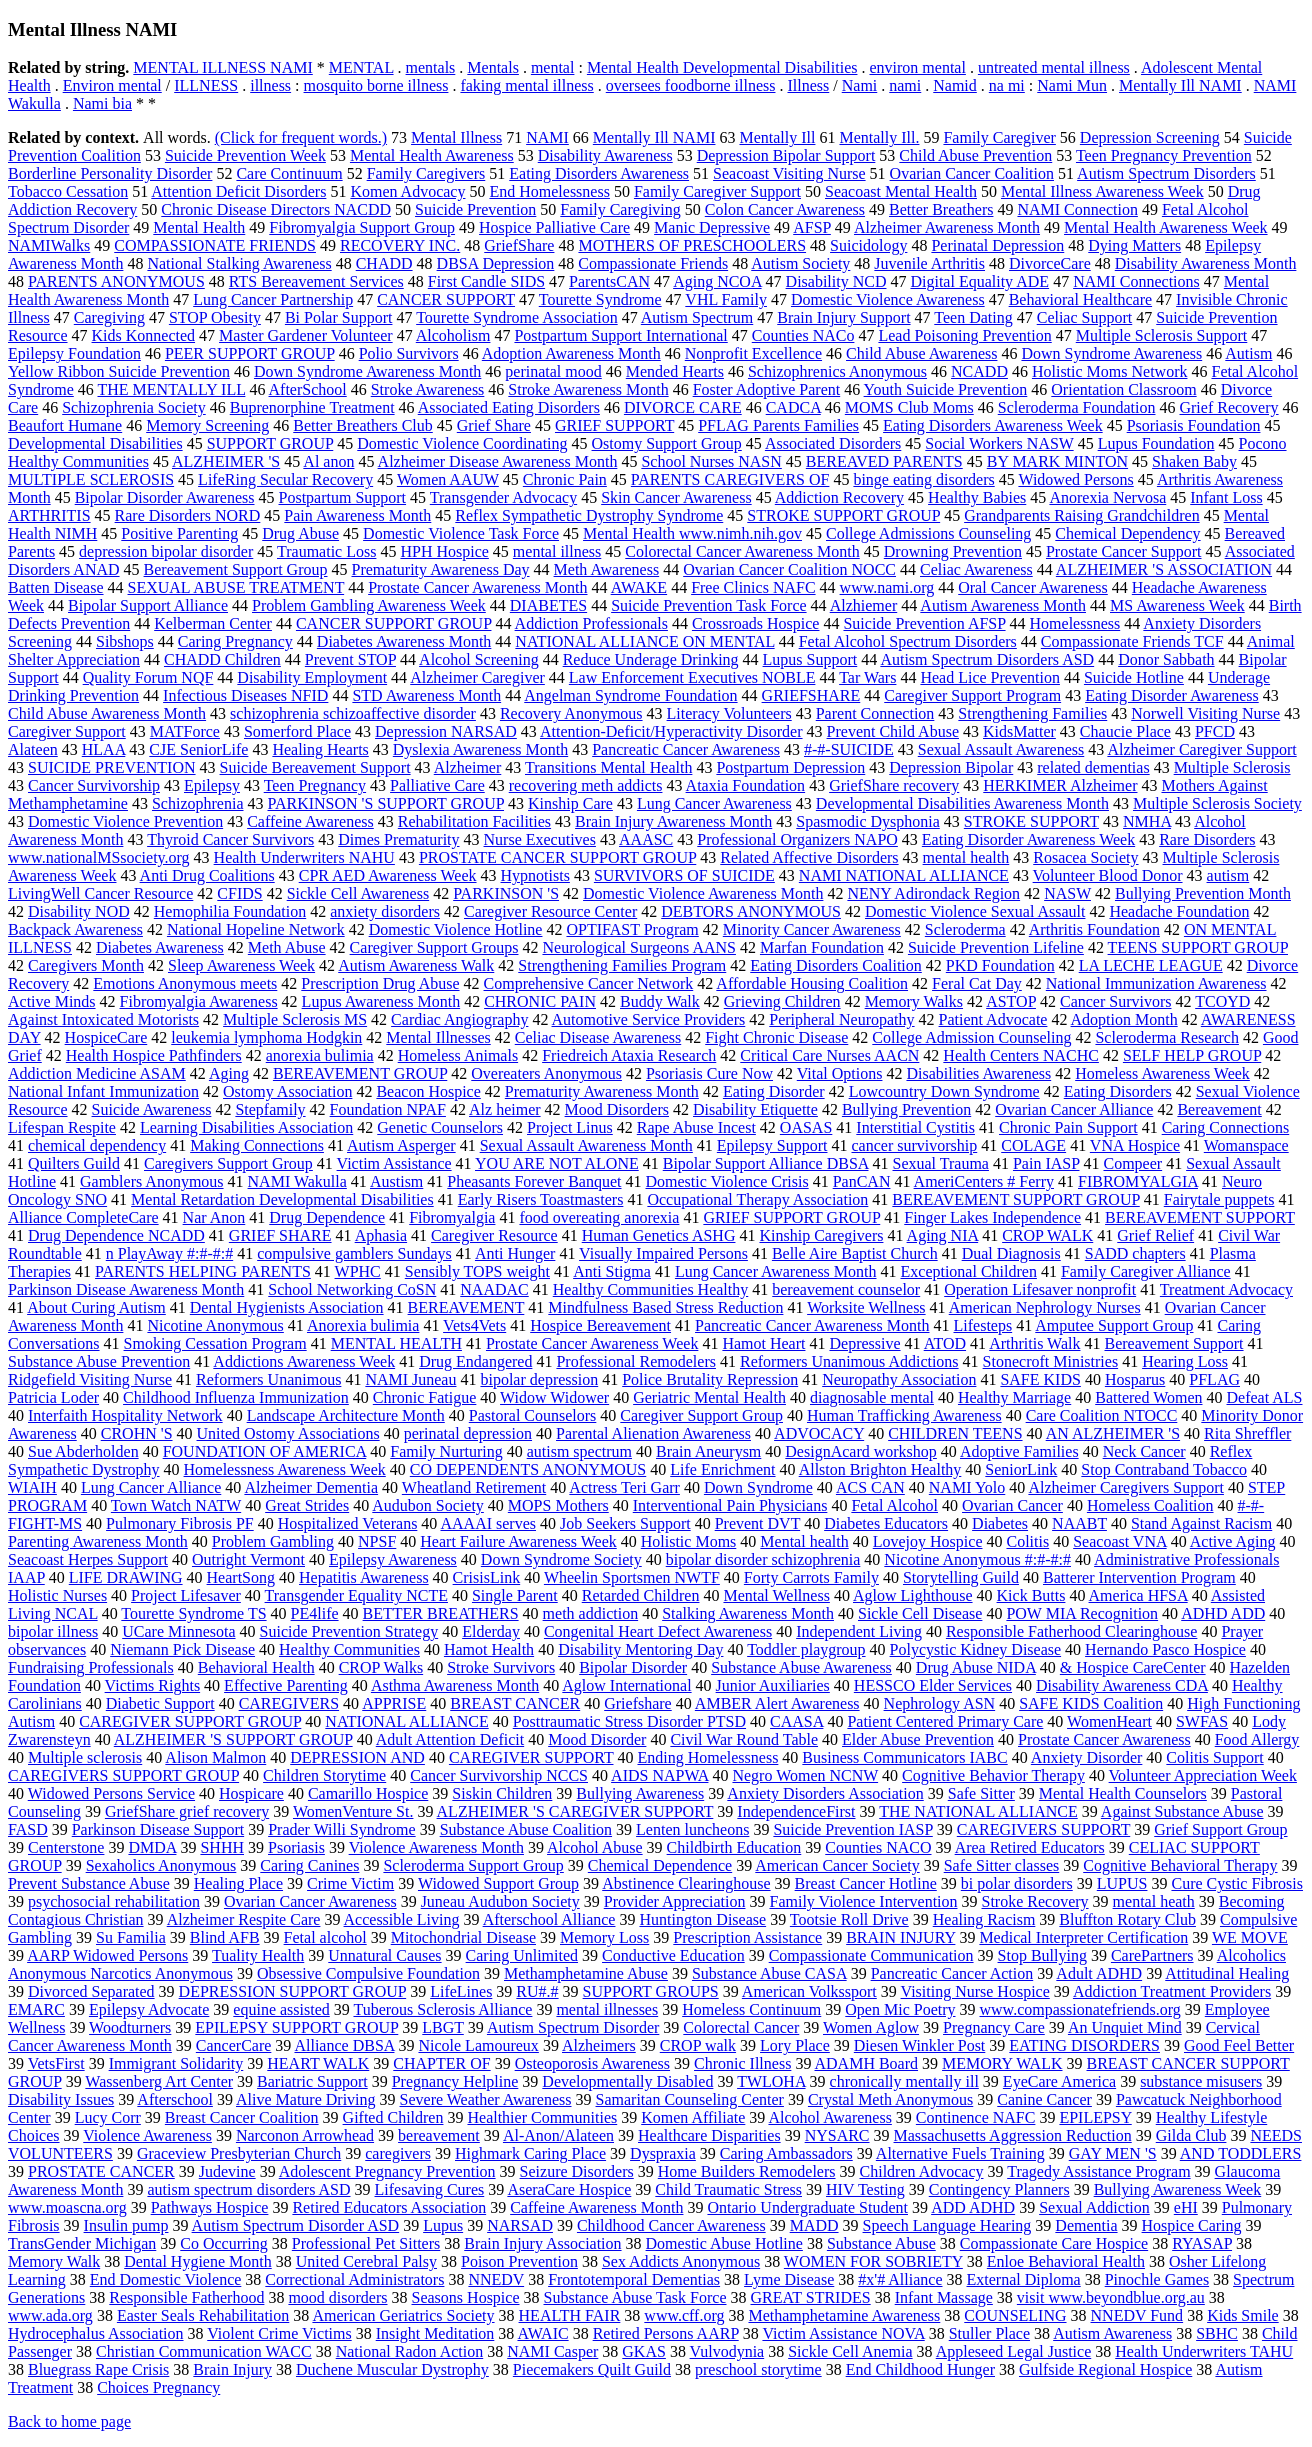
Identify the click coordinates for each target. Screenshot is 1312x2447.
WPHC (358, 1271)
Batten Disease (56, 587)
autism (1228, 875)
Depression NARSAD (446, 731)
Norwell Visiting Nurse (1205, 713)
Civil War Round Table (744, 1739)
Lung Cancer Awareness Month (776, 1271)
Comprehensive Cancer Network (589, 983)
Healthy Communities (349, 1649)
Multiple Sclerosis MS (295, 1019)
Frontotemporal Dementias (634, 2279)
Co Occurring (224, 2243)
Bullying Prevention (906, 1109)
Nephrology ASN (940, 1703)
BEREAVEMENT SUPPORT (1200, 1217)
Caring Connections (1226, 1127)
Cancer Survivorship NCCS (499, 1775)
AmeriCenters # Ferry (984, 1181)
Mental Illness (456, 137)
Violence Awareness (147, 2135)
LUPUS (1122, 1883)
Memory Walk (54, 2261)
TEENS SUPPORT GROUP (1198, 947)
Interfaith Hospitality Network (125, 1415)
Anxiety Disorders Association (825, 1793)
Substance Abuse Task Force (635, 2297)
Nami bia (102, 103)
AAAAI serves (488, 1523)
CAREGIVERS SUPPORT (1043, 1829)
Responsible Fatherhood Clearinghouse (1072, 1631)
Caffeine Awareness (310, 821)
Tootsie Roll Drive (849, 1919)
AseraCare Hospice (569, 2189)
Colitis (1027, 1541)
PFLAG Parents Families (778, 425)
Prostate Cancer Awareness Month (477, 587)
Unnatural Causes (384, 1955)
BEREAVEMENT (466, 1307)
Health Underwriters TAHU (1204, 2351)
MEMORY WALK (1002, 2063)
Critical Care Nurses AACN (829, 1055)
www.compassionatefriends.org (1080, 2009)
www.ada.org (50, 2315)
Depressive (864, 1343)
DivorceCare (1050, 263)
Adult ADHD (1099, 1973)
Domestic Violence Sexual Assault (975, 911)
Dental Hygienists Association (287, 1307)
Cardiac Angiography (459, 1019)
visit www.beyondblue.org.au (1111, 2297)
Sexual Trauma (941, 1163)
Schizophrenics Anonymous (837, 371)
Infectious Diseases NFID (245, 695)
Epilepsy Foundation (74, 353)
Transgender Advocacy (503, 497)
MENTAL (361, 67)
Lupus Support (810, 659)
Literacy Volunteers (729, 713)
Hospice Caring (1192, 2225)
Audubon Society (428, 1505)
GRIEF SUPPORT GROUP (791, 1217)
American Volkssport (809, 1991)
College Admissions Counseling (928, 533)
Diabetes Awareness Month (404, 641)
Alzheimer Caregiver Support (1201, 749)
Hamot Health (489, 1649)
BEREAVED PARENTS (884, 461)
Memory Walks (914, 1001)
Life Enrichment (722, 1469)
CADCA (793, 407)
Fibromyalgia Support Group (362, 227)
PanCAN (862, 1181)
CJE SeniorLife (198, 749)
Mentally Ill (777, 137)
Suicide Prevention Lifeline (996, 947)
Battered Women (1148, 1397)
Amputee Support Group (1114, 1325)
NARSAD (520, 2225)
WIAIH (32, 1487)
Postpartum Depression (790, 767)
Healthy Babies (977, 497)
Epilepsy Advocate (149, 2009)
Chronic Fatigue (425, 1397)
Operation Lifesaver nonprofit (1040, 1289)
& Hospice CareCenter (1133, 1667)
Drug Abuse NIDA (976, 1667)
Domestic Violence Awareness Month (703, 893)
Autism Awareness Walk (416, 965)
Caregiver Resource (494, 1235)
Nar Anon (214, 1217)
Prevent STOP (350, 659)
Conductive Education (673, 1955)
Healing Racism (984, 1919)
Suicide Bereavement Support (315, 767)
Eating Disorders (1118, 1091)
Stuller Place (989, 2333)
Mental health (804, 1541)
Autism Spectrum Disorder (573, 2027)
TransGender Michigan (82, 2243)
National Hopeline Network (256, 929)
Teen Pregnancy (315, 785)
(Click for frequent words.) (301, 137)
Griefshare (638, 1703)
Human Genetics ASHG (659, 1235)
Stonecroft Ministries (1051, 1361)
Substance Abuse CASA (769, 1973)
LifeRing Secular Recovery (285, 479)
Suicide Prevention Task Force (708, 605)
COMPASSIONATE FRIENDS (215, 245)
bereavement (439, 2135)
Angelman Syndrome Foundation (630, 695)
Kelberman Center (213, 623)
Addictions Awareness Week (304, 1361)
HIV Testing (865, 2189)
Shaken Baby (1194, 461)
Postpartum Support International (620, 335)
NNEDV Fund (1137, 2315)
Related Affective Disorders (809, 857)
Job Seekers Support (625, 1523)
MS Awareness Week (1177, 605)
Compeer (1132, 1163)
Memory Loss (604, 1937)
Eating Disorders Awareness (599, 173)
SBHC (1217, 2333)
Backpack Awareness (75, 929)
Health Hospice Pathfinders (154, 1055)
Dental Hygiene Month (198, 2261)
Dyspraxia (663, 2153)
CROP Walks (381, 1667)
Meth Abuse (287, 947)
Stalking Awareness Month (748, 1613)
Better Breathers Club (363, 425)
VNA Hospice (1135, 1145)
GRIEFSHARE (811, 695)
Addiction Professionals (591, 623)
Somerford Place (297, 731)
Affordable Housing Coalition (812, 983)
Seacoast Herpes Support (88, 1559)
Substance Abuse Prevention (99, 1361)
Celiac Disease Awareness (598, 1037)
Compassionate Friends (653, 263)
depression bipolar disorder (166, 551)
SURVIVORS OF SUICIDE (684, 875)
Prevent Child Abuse (893, 731)
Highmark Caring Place (530, 2153)
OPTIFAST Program (632, 929)
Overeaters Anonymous (546, 1073)
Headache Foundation (1179, 911)
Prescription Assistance (747, 1937)
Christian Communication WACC (204, 2351)
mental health (966, 857)
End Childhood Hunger (920, 2369)
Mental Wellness (776, 1595)
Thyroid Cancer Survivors (230, 839)
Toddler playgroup (806, 1649)
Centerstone (66, 1847)
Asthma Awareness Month (455, 1685)
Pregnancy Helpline (455, 2081)
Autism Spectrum (697, 317)
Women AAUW (448, 479)
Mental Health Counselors (1123, 1793)
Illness (808, 85)
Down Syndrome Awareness (1111, 353)
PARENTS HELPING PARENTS (203, 1271)
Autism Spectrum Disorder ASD (296, 2225)
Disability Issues (61, 2099)
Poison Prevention (519, 2261)
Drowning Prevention (953, 551)
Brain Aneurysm (708, 1451)
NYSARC (837, 2135)
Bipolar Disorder (633, 1667)
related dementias (1093, 767)
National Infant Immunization (103, 1091)
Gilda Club (1191, 2135)
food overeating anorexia (599, 1217)
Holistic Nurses (57, 1595)
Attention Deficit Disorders (238, 191)
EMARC (36, 2009)
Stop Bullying (1042, 1955)
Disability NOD (79, 911)
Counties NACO (878, 1847)
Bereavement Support (1173, 1343)
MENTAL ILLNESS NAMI (222, 67)
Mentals (493, 67)
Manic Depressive (712, 227)
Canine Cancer (1044, 2099)
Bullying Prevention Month (1203, 893)
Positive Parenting (179, 533)
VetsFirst (56, 2063)
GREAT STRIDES (811, 2297)
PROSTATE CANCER (101, 2171)
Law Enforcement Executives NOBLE (692, 677)
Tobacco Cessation (68, 191)
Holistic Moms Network (1110, 371)
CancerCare (234, 2045)
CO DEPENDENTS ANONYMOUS (528, 1469)
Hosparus (1135, 1379)
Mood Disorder (597, 1739)
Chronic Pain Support (1068, 1127)
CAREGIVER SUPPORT (531, 1757)
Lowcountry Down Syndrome (944, 1091)
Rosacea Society (1085, 857)
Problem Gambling (273, 1541)
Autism (1248, 353)
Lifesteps (983, 1325)
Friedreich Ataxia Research (629, 1055)
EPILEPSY (1095, 2117)
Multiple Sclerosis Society (1217, 803)
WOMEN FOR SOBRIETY (873, 2261)
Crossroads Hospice (756, 623)
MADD (814, 2225)
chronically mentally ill (904, 2081)
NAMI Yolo (967, 1487)
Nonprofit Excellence (753, 353)
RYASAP (1202, 2243)
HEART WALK (318, 2063)
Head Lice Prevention (990, 677)
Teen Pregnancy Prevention (1164, 155)
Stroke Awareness (428, 389)
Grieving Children (782, 1001)
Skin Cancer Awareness (676, 497)
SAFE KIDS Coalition (1091, 1703)
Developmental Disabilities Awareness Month (962, 803)
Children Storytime (324, 1775)
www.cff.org (684, 2315)
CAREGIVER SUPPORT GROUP (190, 1721)
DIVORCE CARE (683, 407)
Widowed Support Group (498, 1883)
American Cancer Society (837, 1865)
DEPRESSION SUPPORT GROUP (293, 1991)
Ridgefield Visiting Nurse (90, 1379)
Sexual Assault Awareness (1001, 749)
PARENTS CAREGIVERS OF (730, 479)
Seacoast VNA (1119, 1541)
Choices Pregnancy (158, 2387)
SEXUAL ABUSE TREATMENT (236, 587)
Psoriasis (296, 1847)
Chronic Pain (565, 479)
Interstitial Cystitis (915, 1127)
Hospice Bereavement (600, 1325)
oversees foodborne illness (691, 85)
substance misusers (1201, 2081)
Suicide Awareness (152, 1109)
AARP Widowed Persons (107, 1955)
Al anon (328, 461)
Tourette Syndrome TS (193, 1613)
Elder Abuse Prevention (918, 1739)
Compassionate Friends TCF (1132, 641)
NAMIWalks (49, 245)
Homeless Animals (458, 1055)
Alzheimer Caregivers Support (1126, 1487)
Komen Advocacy (407, 191)
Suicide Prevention (475, 209)
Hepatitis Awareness (364, 1577)
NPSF (377, 1541)
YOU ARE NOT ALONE (557, 1163)
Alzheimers (599, 2045)
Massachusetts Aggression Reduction (1013, 2135)
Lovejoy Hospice (928, 1541)
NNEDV (496, 2279)
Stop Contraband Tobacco (1164, 1469)
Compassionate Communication (871, 1955)
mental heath (1154, 1901)
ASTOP (1011, 1001)
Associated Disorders (833, 443)
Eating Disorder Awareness (1172, 695)
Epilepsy (212, 785)
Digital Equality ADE (979, 281)
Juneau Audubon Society (500, 1901)
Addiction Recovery (839, 497)
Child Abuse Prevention (975, 155)
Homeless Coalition (1150, 1505)
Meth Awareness (607, 569)
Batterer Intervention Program (1139, 1577)
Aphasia (381, 1235)
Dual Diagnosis (1011, 1253)
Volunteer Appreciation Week (1203, 1775)
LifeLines (461, 1991)
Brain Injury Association (542, 2243)
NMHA (1147, 821)
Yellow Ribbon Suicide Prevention (119, 371)
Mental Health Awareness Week (1166, 227)
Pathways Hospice (210, 2207)
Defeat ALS (1265, 1397)
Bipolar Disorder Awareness (165, 497)
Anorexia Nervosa (1107, 497)
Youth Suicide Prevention (946, 389)
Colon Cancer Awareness (785, 209)
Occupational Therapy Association (757, 1199)
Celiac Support (1085, 317)
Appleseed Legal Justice (1014, 2351)
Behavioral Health (256, 1667)
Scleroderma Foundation (1077, 407)
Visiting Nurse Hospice (975, 1991)
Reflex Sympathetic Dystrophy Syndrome (589, 515)
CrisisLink (487, 1577)
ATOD (945, 1343)
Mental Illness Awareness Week (1102, 191)
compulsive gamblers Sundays (354, 1253)
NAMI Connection (1077, 209)
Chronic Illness (742, 2063)
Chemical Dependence (660, 1865)
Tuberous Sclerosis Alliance (442, 2009)
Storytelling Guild (961, 1577)
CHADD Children (222, 659)
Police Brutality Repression (710, 1379)
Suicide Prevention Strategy (349, 1631)
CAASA (796, 1721)
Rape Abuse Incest (696, 1127)
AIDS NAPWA (659, 1775)
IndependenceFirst (796, 1811)
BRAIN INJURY (900, 1937)
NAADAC (494, 1289)
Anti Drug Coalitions (207, 875)
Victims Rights (153, 1685)
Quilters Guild (74, 1163)
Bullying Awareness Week (1178, 2189)
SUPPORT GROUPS (651, 1991)
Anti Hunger (515, 1253)
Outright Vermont (248, 1559)
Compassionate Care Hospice (1054, 2243)
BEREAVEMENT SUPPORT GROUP (1015, 1199)
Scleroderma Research (1166, 1037)
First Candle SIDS (486, 281)
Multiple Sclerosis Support (1162, 335)
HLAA (104, 749)
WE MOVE (1250, 1937)
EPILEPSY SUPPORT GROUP (296, 2027)
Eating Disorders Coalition (836, 965)
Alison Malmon (215, 1757)
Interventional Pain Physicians (730, 1505)
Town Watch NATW (176, 1505)
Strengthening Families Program (622, 965)
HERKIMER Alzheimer (1060, 785)
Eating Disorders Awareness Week (993, 425)
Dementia (1086, 2225)
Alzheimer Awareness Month (947, 227)
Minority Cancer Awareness (812, 929)
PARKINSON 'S (506, 893)
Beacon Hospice (428, 1091)
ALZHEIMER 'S (226, 461)
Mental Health (199, 227)
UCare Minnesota (178, 1631)
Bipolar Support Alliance (148, 605)
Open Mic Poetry (900, 2009)
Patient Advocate (993, 1019)
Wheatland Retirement (474, 1487)
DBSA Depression (496, 263)
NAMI (547, 137)
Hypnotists (535, 875)
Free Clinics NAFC (753, 587)
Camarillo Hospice (368, 1793)
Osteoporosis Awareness (592, 2063)
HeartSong (241, 1577)
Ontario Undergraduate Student (807, 2207)
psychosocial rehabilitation (114, 1901)
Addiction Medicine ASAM (97, 1073)
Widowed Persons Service (111, 1793)
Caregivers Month (86, 965)
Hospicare (251, 1793)
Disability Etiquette (755, 1109)
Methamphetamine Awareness (844, 2315)
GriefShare (519, 245)
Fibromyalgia (452, 1217)
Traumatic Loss (326, 551)
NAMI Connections (1136, 281)
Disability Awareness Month (1206, 263)
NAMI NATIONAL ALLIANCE (904, 875)
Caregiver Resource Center (550, 911)
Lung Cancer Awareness (714, 803)
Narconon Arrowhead (305, 2135)
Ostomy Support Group (667, 443)
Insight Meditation (435, 2333)
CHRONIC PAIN (540, 1001)
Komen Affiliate (693, 2117)
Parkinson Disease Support (158, 1829)
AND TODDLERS (1241, 2153)
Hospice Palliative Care (554, 227)
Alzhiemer (864, 605)
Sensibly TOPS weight (477, 1271)
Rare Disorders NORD (188, 515)
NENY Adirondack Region (933, 893)
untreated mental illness (1054, 67)
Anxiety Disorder (1087, 1757)
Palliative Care (437, 785)
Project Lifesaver (186, 1595)
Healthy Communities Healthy (651, 1289)
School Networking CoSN (352, 1289)
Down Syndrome (758, 1487)
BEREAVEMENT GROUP (360, 1073)
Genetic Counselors (440, 1127)
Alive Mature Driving (306, 2099)
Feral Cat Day (977, 983)
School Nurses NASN (711, 461)
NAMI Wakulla (297, 1181)
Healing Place (238, 1883)
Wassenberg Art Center (159, 2081)
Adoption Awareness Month (571, 353)
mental (553, 67)
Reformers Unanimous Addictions (849, 1361)
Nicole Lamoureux (478, 2045)
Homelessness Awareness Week (285, 1469)
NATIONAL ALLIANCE (406, 1721)
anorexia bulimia (320, 1055)
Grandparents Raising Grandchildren (1081, 515)
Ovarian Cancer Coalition (972, 173)
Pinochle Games (1157, 2279)
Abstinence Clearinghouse (686, 1883)
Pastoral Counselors (533, 1415)
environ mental (917, 67)
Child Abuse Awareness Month (107, 713)
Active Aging (1233, 1541)
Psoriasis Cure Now (709, 1073)
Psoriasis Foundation (1194, 425)
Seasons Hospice (466, 2297)
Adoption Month (1124, 1019)
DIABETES (548, 605)
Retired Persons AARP (666, 2333)
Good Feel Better (1239, 2045)
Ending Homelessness (707, 1757)
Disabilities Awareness (978, 1073)
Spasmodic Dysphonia (868, 821)
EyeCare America (1059, 2081)
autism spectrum (579, 1451)
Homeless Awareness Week (1162, 1073)
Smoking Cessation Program (215, 1343)
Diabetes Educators (886, 1523)
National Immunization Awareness (1156, 983)
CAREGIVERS (289, 1703)
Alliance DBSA (344, 2045)
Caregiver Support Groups (434, 947)
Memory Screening (207, 425)
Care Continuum (289, 173)
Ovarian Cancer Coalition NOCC (789, 569)
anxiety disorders (385, 911)
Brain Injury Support (843, 317)
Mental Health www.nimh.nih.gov (692, 533)
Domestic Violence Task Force (461, 533)
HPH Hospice (444, 551)
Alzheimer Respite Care (244, 1919)
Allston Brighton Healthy (880, 1469)
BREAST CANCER (515, 1703)
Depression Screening (1150, 137)
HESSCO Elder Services (933, 1685)
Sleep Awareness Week (241, 965)
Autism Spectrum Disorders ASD (987, 659)
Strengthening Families (1032, 713)
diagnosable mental (872, 1397)
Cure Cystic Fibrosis (1237, 1883)
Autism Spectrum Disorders (1166, 173)
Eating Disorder (774, 1091)
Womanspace (1246, 1145)
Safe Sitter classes (1002, 1865)
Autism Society (800, 263)
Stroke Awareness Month (588, 389)
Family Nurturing (446, 1451)
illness (270, 85)
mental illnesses (607, 2009)
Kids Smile (1243, 2315)
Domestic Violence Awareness (888, 299)
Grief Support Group (1220, 1829)
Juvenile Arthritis (929, 263)
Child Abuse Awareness (921, 353)
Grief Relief (1155, 1235)
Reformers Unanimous (268, 1379)
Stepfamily (270, 1109)
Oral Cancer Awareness (1033, 587)
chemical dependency (97, 1145)
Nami (860, 85)
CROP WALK (1047, 1235)
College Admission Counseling (971, 1037)
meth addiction (591, 1613)
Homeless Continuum (751, 2009)
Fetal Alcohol (894, 1505)
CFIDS (239, 893)
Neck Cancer (1144, 1451)
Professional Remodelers (636, 1361)
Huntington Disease (702, 1919)
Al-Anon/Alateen (558, 2135)
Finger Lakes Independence (992, 1217)
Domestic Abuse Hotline (724, 2243)
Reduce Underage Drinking (651, 659)
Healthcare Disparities (709, 2135)
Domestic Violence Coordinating (462, 443)
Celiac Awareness (976, 569)
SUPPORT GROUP (270, 443)
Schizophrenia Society (134, 407)
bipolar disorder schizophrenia (763, 1559)
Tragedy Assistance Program (1098, 2171)
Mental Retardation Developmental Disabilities (282, 1199)
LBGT (442, 2027)
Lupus (443, 2225)
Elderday (491, 1631)
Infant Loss (1226, 497)
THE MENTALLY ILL (172, 389)
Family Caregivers (426, 173)
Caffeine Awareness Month (596, 2207)
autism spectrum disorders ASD (248, 2189)
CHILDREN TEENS (955, 1433)
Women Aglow (871, 2027)
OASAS (806, 1127)
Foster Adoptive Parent (767, 389)
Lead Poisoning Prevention (964, 335)
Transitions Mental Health (608, 767)
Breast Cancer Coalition (242, 2117)
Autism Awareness (1112, 2333)
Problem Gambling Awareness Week (369, 605)
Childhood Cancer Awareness (671, 2225)
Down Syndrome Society (561, 1559)
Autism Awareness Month (1003, 605)
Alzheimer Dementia (311, 1487)
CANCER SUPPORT (446, 299)
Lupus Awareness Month (381, 1001)
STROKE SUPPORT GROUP (843, 515)
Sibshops (125, 641)
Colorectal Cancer (741, 2027)
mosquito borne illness (376, 85)
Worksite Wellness (866, 1307)
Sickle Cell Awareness (358, 893)
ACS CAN (870, 1487)
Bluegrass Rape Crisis (98, 2369)
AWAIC (542, 2333)
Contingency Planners (999, 2189)
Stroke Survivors (501, 1667)
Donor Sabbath (1166, 659)
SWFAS (1202, 1721)
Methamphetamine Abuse (586, 1973)
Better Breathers (941, 209)
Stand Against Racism (1201, 1523)
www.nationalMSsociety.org (99, 857)
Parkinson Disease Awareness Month (126, 1289)
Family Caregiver (999, 137)
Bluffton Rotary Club (1127, 1919)
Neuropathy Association (899, 1379)
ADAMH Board (867, 2063)
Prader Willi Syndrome (341, 1829)
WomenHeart (1109, 1721)
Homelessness (1075, 623)
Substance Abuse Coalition (526, 1829)
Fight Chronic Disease (776, 1037)
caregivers (398, 2153)
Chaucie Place (1125, 731)
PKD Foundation (1000, 965)
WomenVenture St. (353, 1811)
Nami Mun (1072, 85)
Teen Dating (973, 317)
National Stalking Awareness (239, 263)
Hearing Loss (1185, 1361)
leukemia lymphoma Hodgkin (266, 1037)
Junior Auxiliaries (773, 1685)
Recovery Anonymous (571, 713)
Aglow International (626, 1685)
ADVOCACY (819, 1433)
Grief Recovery (1228, 407)
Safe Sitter (981, 1793)
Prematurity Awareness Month (602, 1091)
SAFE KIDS (1040, 1379)
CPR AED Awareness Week (388, 875)
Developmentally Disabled (627, 2081)
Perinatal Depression (997, 245)
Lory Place (795, 2045)
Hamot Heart (763, 1343)
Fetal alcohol (325, 1937)
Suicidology (868, 245)
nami (905, 85)
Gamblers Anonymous (152, 1181)
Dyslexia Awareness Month (480, 749)
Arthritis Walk (1034, 1343)
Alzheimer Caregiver (477, 677)
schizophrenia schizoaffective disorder (353, 713)
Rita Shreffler (1247, 1433)
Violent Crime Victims (279, 2333)
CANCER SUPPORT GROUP (394, 623)
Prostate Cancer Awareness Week (592, 1343)
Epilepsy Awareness (393, 1559)
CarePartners (1152, 1955)
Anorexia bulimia (363, 1325)
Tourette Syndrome (600, 299)
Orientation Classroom (1123, 389)
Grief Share (494, 425)
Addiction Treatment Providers (1172, 1991)
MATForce (185, 731)
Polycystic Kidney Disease (976, 1649)
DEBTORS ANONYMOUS (751, 911)
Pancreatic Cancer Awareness (686, 749)
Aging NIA (943, 1235)
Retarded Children (641, 1595)
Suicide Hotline (1134, 677)
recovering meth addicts (586, 785)
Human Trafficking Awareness (904, 1415)
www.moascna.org (67, 2207)
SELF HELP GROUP (1192, 1055)
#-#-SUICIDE (849, 749)
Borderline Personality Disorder (110, 173)
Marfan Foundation (822, 947)
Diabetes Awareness (160, 947)
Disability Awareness (605, 155)
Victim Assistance (394, 1163)
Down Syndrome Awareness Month (367, 371)
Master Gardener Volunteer (306, 335)
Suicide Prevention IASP (852, 1829)
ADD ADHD (973, 2207)
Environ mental (112, 85)
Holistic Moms (689, 1541)
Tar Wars (867, 677)
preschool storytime (758, 2369)
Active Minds (52, 1001)
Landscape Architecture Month (346, 1415)
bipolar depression (539, 1379)
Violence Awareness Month (436, 1847)
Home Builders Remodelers (747, 2171)
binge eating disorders (923, 479)
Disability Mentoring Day (640, 1649)
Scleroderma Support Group (473, 1865)
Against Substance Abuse (1182, 1811)
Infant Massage (944, 2297)
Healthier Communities (542, 2117)
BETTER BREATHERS (441, 1613)
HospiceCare (106, 1037)
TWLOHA (771, 2081)
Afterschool (175, 2099)
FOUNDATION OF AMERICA (265, 1451)
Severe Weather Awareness (486, 2099)
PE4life (315, 1613)
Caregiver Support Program (972, 695)
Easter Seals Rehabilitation (203, 2315)
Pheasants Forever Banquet (534, 1181)
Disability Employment (312, 677)
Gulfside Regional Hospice (1105, 2369)
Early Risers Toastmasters (541, 1199)
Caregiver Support (67, 731)
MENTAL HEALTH (396, 1343)
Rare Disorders (1207, 839)
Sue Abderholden (83, 1451)
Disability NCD (836, 281)
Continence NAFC (976, 2117)
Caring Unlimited (522, 1955)
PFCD (1215, 731)
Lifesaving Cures (430, 2189)
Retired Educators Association (389, 2207)
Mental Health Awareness (432, 155)
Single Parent (515, 1595)
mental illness (557, 551)
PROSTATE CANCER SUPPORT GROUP (557, 857)
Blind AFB (225, 1937)
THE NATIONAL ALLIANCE (978, 1811)
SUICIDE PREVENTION (112, 767)
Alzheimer (468, 767)
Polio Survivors (409, 353)
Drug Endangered (475, 1361)
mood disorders (337, 2297)
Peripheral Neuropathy (841, 1019)
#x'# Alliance (900, 2279)
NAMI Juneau (410, 1379)
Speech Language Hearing (947, 2225)
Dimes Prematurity (398, 839)
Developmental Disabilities (95, 443)
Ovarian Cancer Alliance (1074, 1109)
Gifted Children (393, 2117)
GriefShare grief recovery (187, 1811)
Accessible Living (402, 1919)
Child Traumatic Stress (728, 2189)
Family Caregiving (620, 209)
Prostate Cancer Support (1124, 551)
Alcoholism (453, 335)
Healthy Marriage (1014, 1397)
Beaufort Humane (65, 425)
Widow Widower (554, 1397)
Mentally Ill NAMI (1180, 85)
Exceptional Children (969, 1271)
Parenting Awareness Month (98, 1541)
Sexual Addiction (1094, 2207)
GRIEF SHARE (280, 1235)
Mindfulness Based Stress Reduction (665, 1307)
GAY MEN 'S (1113, 2153)
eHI (1186, 2207)
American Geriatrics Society (403, 2315)
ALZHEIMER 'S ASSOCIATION (1164, 569)
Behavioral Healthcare (1080, 299)
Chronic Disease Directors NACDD (276, 209)
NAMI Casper (552, 2351)
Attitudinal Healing (1227, 1973)
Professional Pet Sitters (366, 2243)
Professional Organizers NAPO (797, 839)
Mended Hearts (675, 371)
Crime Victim (350, 1883)
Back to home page (69, 2421)
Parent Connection (875, 713)
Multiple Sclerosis (1232, 767)
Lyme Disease (789, 2279)
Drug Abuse (300, 533)
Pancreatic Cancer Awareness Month (812, 1325)
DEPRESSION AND (357, 1757)
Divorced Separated (91, 1991)
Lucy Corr (108, 2117)
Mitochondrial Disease (463, 1937)
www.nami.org (887, 587)
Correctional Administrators (354, 2279)
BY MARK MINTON (1057, 461)
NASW (1067, 893)
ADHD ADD (1223, 1613)
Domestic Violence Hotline (456, 929)
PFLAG (1214, 1379)
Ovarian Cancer (1012, 1505)
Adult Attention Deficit (450, 1739)
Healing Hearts (320, 749)
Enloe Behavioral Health (1066, 2261)
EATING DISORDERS (1084, 2045)
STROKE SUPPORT (1031, 821)
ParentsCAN (609, 281)
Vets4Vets (474, 1325)
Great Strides (307, 1505)
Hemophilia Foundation (230, 911)
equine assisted (281, 2009)
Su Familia (131, 1937)
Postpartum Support (343, 497)
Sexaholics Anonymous (161, 1865)
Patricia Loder (53, 1397)
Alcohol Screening (479, 659)
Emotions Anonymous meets (185, 983)
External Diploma (1024, 2279)
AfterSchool (308, 389)
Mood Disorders (617, 1109)
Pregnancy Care (994, 2027)
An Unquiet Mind (1125, 2027)
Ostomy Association (287, 1091)
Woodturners (130, 2027)
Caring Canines (309, 1865)
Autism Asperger (401, 1145)
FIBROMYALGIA (1138, 1181)
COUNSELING (1015, 2315)
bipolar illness (53, 1631)
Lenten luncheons (692, 1829)
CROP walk (698, 2045)
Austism (396, 1181)
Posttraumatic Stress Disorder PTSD (629, 1721)
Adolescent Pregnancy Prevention (387, 2171)
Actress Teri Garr (624, 1487)
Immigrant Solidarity (176, 2063)
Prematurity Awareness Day (441, 569)
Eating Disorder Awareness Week (1028, 839)
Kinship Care (570, 803)
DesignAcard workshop (861, 1451)
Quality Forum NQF (148, 677)
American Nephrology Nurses (1045, 1307)
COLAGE (1033, 1145)
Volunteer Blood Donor (1108, 875)
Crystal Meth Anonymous (890, 2099)
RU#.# (537, 1991)
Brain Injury (232, 2369)
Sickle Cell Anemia (850, 2351)
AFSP (812, 227)
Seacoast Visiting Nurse (789, 173)
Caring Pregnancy (235, 641)
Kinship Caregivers (821, 1235)
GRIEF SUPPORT (614, 425)
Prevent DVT (757, 1523)
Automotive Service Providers (649, 1019)
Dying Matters (1134, 245)
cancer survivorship (915, 1145)
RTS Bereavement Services (316, 281)
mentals (431, 67)
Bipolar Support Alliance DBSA (766, 1163)
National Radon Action (410, 2351)
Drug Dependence (327, 1217)
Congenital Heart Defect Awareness (658, 1631)
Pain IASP (1046, 1163)
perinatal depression (468, 1433)
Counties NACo (803, 335)
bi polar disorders (1017, 1883)
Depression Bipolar (951, 767)
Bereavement (1219, 1109)
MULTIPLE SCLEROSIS (91, 479)
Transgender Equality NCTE (356, 1595)
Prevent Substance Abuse (89, 1883)
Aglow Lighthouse (913, 1595)
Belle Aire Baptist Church (855, 1253)
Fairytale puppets (1219, 1199)
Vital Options (840, 1073)
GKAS (644, 2351)
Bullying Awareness (640, 1793)
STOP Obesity (215, 317)
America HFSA (1138, 1595)
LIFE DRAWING (126, 1577)
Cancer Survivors (1116, 1001)
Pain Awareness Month (357, 515)
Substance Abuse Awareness (801, 1667)
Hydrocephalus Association (96, 2333)
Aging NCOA (717, 281)
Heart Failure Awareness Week (518, 1541)
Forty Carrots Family (811, 1577)
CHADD (384, 263)
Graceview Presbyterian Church (239, 2153)
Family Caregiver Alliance (1146, 1271)
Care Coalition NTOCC (1102, 1415)
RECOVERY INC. (400, 245)
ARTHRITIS (49, 515)
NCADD (979, 371)
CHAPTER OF (441, 2063)
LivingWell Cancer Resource (100, 893)
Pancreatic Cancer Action (952, 1973)
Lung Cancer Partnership (273, 299)
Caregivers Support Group (228, 1163)
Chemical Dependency (1127, 533)
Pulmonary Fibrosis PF (180, 1523)
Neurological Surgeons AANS (638, 947)
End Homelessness (549, 191)
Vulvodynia (727, 2351)
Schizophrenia (198, 803)
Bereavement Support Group (236, 569)
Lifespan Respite (62, 1127)
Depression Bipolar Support (786, 155)
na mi (1007, 85)
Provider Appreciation (675, 1901)
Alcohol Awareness (829, 2117)
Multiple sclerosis (85, 1757)
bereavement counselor (846, 1289)
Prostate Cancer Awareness (1104, 1739)
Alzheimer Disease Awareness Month (498, 461)
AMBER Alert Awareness (777, 1703)
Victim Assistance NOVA (843, 2333)
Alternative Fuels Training (960, 2153)
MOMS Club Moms (909, 407)
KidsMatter (1019, 731)
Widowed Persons (1075, 479)
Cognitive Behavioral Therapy (1180, 1865)
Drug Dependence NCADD (116, 1235)
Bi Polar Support (339, 317)
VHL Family (726, 299)
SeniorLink (1021, 1469)
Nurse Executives (540, 839)
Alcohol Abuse (595, 1847)
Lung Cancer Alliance (151, 1487)
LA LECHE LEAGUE (1151, 965)
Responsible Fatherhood (186, 2297)
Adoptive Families (1019, 1451)
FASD (28, 1829)
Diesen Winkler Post (920, 2045)
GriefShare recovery (894, 785)
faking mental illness (526, 85)
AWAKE (639, 587)
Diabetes (1000, 1523)
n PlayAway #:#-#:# (169, 1253)
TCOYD (1222, 1001)
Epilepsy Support (772, 1145)
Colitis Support (1214, 1757)
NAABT (1079, 1523)
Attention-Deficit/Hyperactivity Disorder (671, 731)
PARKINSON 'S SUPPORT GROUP (386, 803)
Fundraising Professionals (91, 1667)
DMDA (152, 1847)
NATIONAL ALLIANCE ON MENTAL (644, 641)
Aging (229, 1073)
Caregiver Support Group (701, 1415)
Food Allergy (1257, 1739)
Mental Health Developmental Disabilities (722, 67)
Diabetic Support (160, 1703)
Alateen (33, 749)
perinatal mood (553, 371)
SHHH (222, 1847)
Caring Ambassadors (786, 2153)
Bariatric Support (312, 2081)
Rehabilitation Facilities (474, 821)
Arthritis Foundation (1094, 929)
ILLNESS (206, 85)
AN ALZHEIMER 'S (1113, 1433)
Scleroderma (965, 929)
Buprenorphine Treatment (312, 407)
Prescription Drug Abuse (380, 983)
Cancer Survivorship (94, 785)
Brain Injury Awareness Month (673, 821)
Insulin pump (126, 2225)
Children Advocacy (922, 2171)
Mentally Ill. (879, 137)
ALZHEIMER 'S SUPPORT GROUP (233, 1739)
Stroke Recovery (1035, 1901)
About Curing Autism (96, 1307)
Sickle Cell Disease (920, 1613)
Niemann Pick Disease (182, 1649)
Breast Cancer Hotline (866, 1883)
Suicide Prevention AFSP (924, 623)
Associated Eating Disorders (509, 407)
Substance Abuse (881, 2243)
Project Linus (570, 1127)
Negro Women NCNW (805, 1775)
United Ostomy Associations (288, 1433)
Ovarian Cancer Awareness (310, 1901)
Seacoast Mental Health (901, 191)
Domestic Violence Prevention (125, 821)
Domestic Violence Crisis (727, 1181)
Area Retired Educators (1030, 1847)
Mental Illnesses (438, 1037)
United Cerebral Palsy (366, 2261)
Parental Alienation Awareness (653, 1433)
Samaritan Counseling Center (690, 2099)
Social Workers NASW (999, 443)
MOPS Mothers (558, 1505)
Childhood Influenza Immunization (236, 1397)
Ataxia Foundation (746, 785)
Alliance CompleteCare (83, 1217)
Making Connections (257, 1145)
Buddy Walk (660, 1001)
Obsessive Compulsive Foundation (368, 1973)
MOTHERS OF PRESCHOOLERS (692, 245)
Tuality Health (258, 1955)
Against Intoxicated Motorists (103, 1019)
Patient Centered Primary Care (945, 1721)
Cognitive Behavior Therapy (993, 1775)
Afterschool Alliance (549, 1919)
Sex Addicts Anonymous (681, 2261)
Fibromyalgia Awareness (199, 1001)
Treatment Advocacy (1226, 1289)
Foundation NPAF (388, 1109)
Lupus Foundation (1156, 443)
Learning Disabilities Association (246, 1127)
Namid (955, 85)
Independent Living (859, 1631)
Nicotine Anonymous (215, 1325)
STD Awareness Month (426, 695)
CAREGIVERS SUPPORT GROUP (123, 1775)
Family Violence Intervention (863, 1901)
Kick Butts (1031, 1595)
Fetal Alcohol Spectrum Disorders (908, 641)
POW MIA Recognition (1082, 1613)
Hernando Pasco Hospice (1165, 1649)
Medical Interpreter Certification (1083, 1937)
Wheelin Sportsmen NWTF (632, 1577)
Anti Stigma (612, 1271)
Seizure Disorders (577, 2171)
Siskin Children (502, 1793)
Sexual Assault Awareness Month (586, 1145)
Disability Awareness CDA (1122, 1685)
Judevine (227, 2171)
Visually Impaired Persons (663, 1253)
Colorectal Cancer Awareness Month (742, 551)
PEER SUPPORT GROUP (250, 353)
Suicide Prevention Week (245, 155)
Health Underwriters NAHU (304, 857)
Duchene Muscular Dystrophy (392, 2369)
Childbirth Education (734, 1847)
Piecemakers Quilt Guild (592, 2369)
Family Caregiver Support (717, 191)
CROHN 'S (137, 1433)
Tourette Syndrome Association (517, 317)
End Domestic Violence (166, 2279)
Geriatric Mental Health (709, 1397)
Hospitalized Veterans (348, 1523)
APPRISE (394, 1703)
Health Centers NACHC (1021, 1055)
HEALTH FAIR (570, 2315)
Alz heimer (505, 1109)
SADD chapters (1135, 1253)
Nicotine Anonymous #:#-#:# (977, 1559)
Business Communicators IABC (904, 1757)
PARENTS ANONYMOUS (116, 281)
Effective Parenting (286, 1685)
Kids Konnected (144, 335)
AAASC (646, 839)
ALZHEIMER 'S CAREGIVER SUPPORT (575, 1811)
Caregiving (109, 317)
